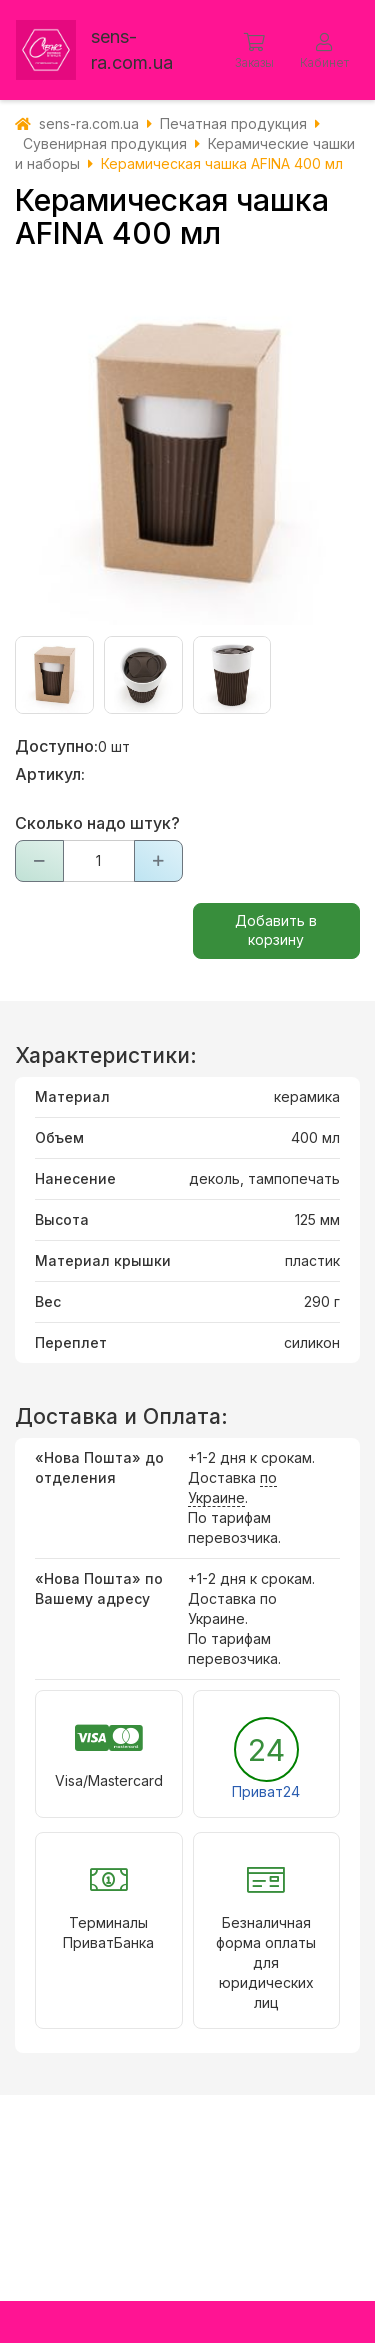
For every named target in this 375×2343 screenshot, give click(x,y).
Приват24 (266, 1791)
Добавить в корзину (276, 930)
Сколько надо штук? (97, 823)
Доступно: (56, 746)
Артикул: (50, 774)
